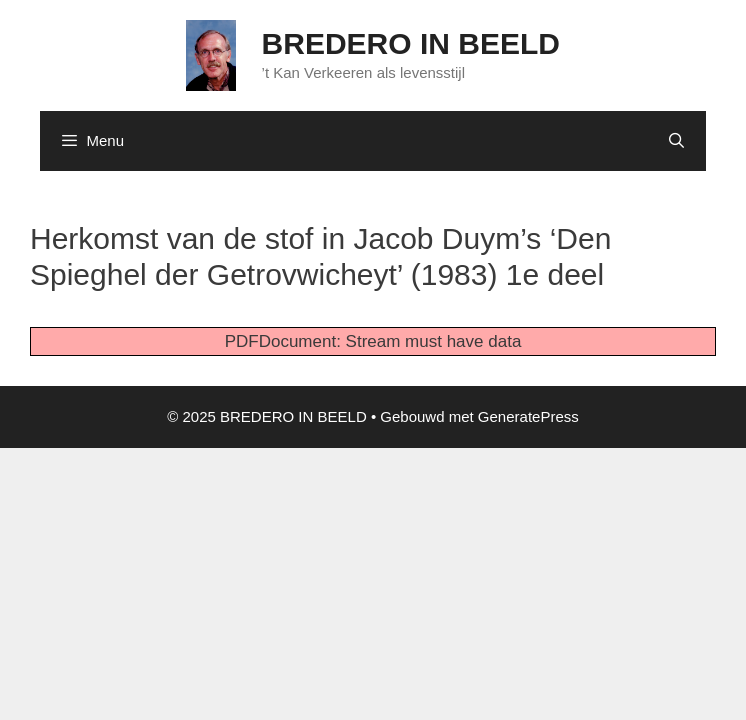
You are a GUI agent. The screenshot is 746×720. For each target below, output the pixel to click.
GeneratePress (528, 416)
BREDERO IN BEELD (411, 43)
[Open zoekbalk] (676, 141)
